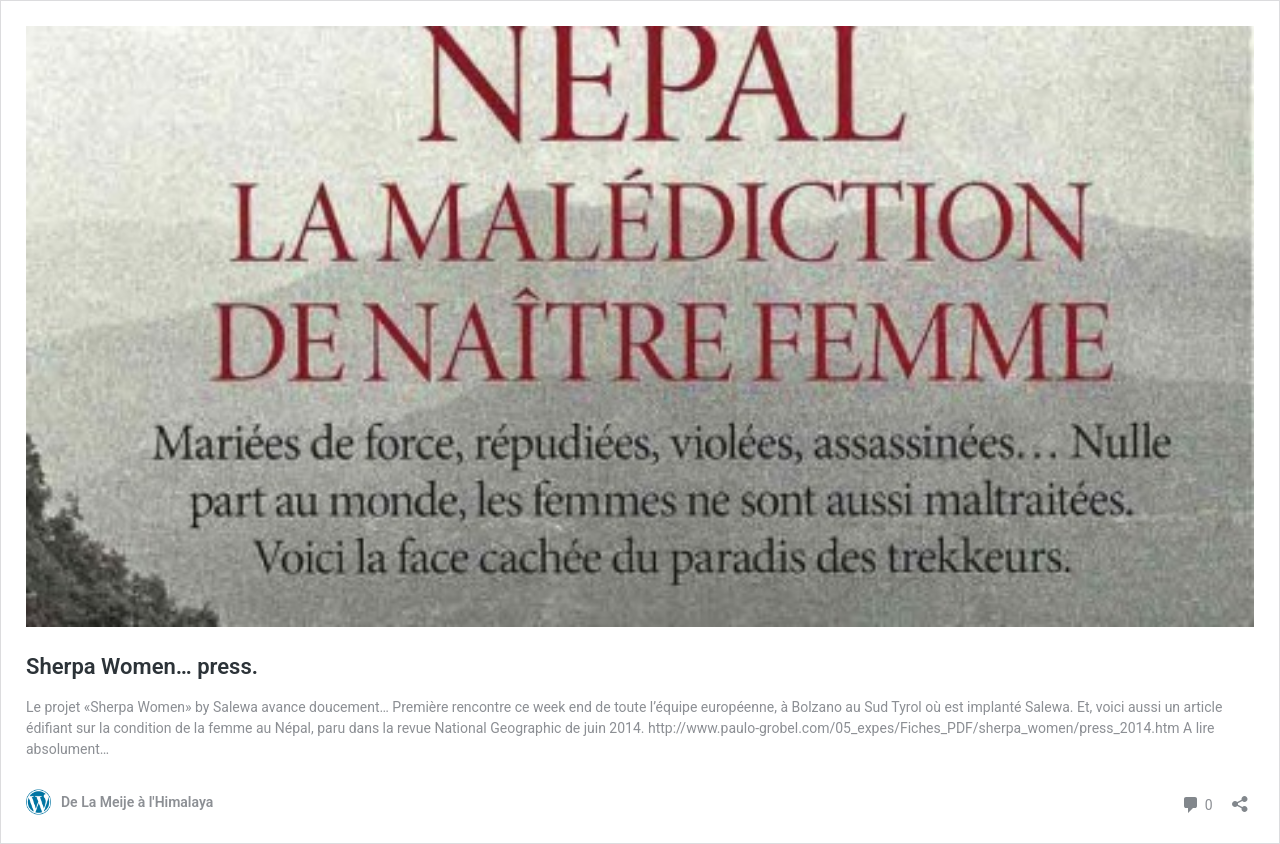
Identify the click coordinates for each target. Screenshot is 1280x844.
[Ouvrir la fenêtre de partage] (1240, 797)
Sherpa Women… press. (142, 666)
